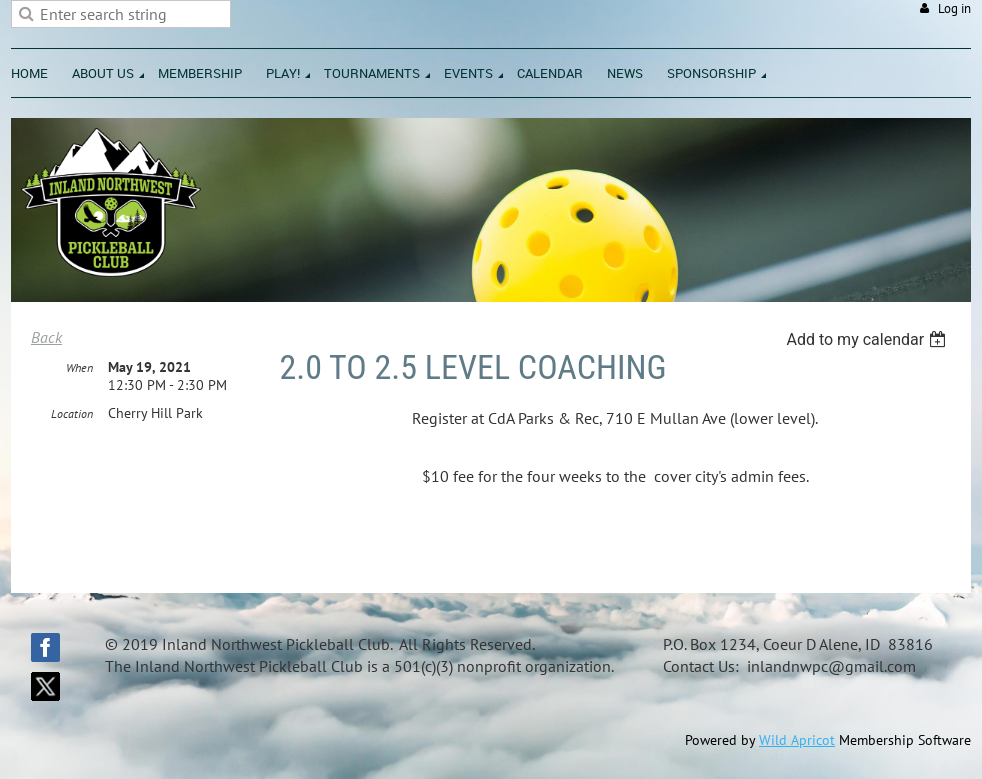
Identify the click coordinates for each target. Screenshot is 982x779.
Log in (954, 8)
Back (46, 337)
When (79, 367)
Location (72, 413)
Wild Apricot (797, 740)
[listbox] (868, 339)
